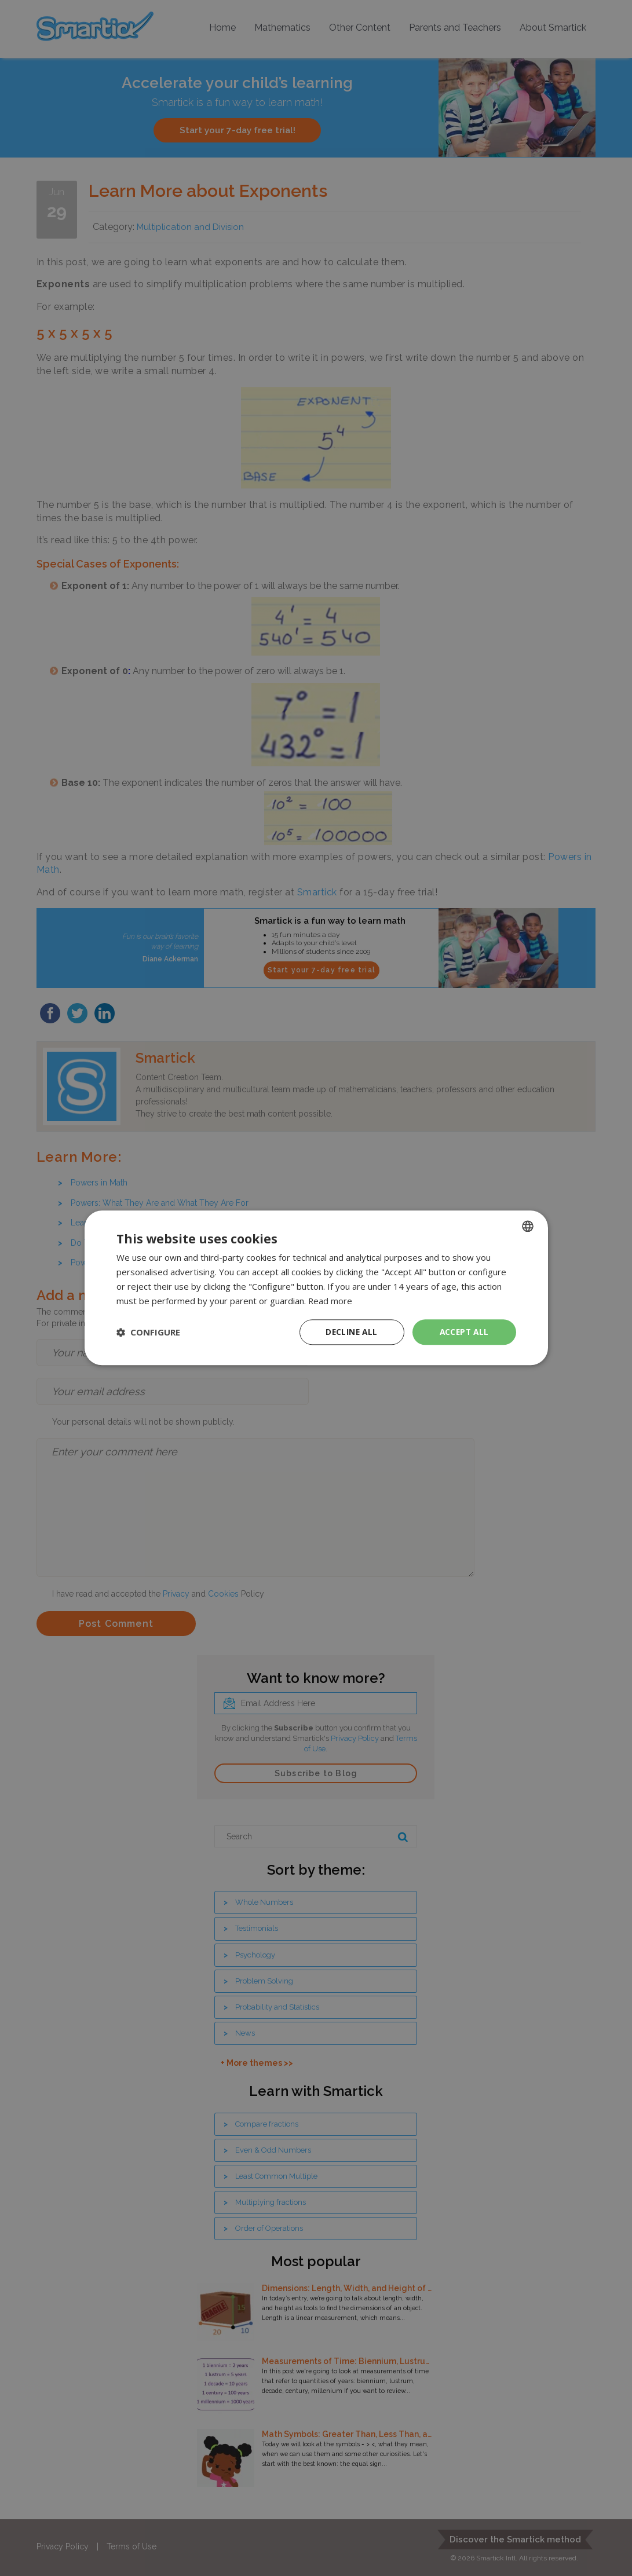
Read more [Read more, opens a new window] (330, 1301)
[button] (148, 1332)
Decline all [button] (351, 1331)
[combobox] (528, 1226)
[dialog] (316, 1288)
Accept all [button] (464, 1331)
